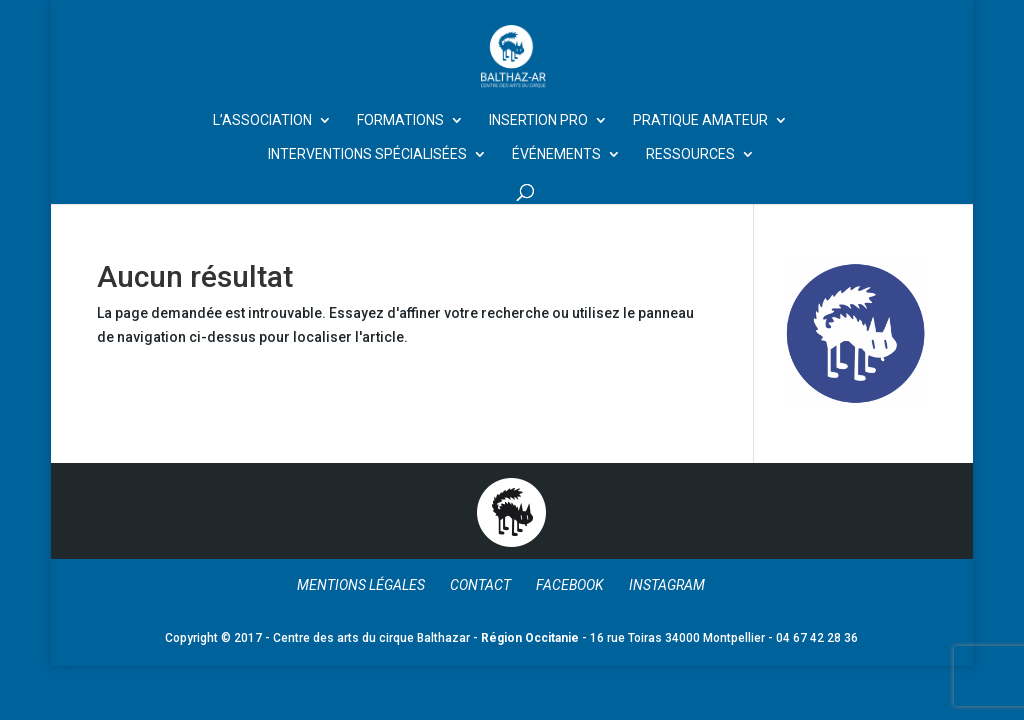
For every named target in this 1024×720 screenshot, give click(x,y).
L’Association (262, 120)
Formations (400, 120)
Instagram (667, 585)
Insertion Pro (538, 120)
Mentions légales (361, 585)
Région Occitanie (530, 638)
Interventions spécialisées (367, 154)
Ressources (690, 154)
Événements (556, 154)
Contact (480, 585)
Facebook (570, 585)
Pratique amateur (700, 120)
